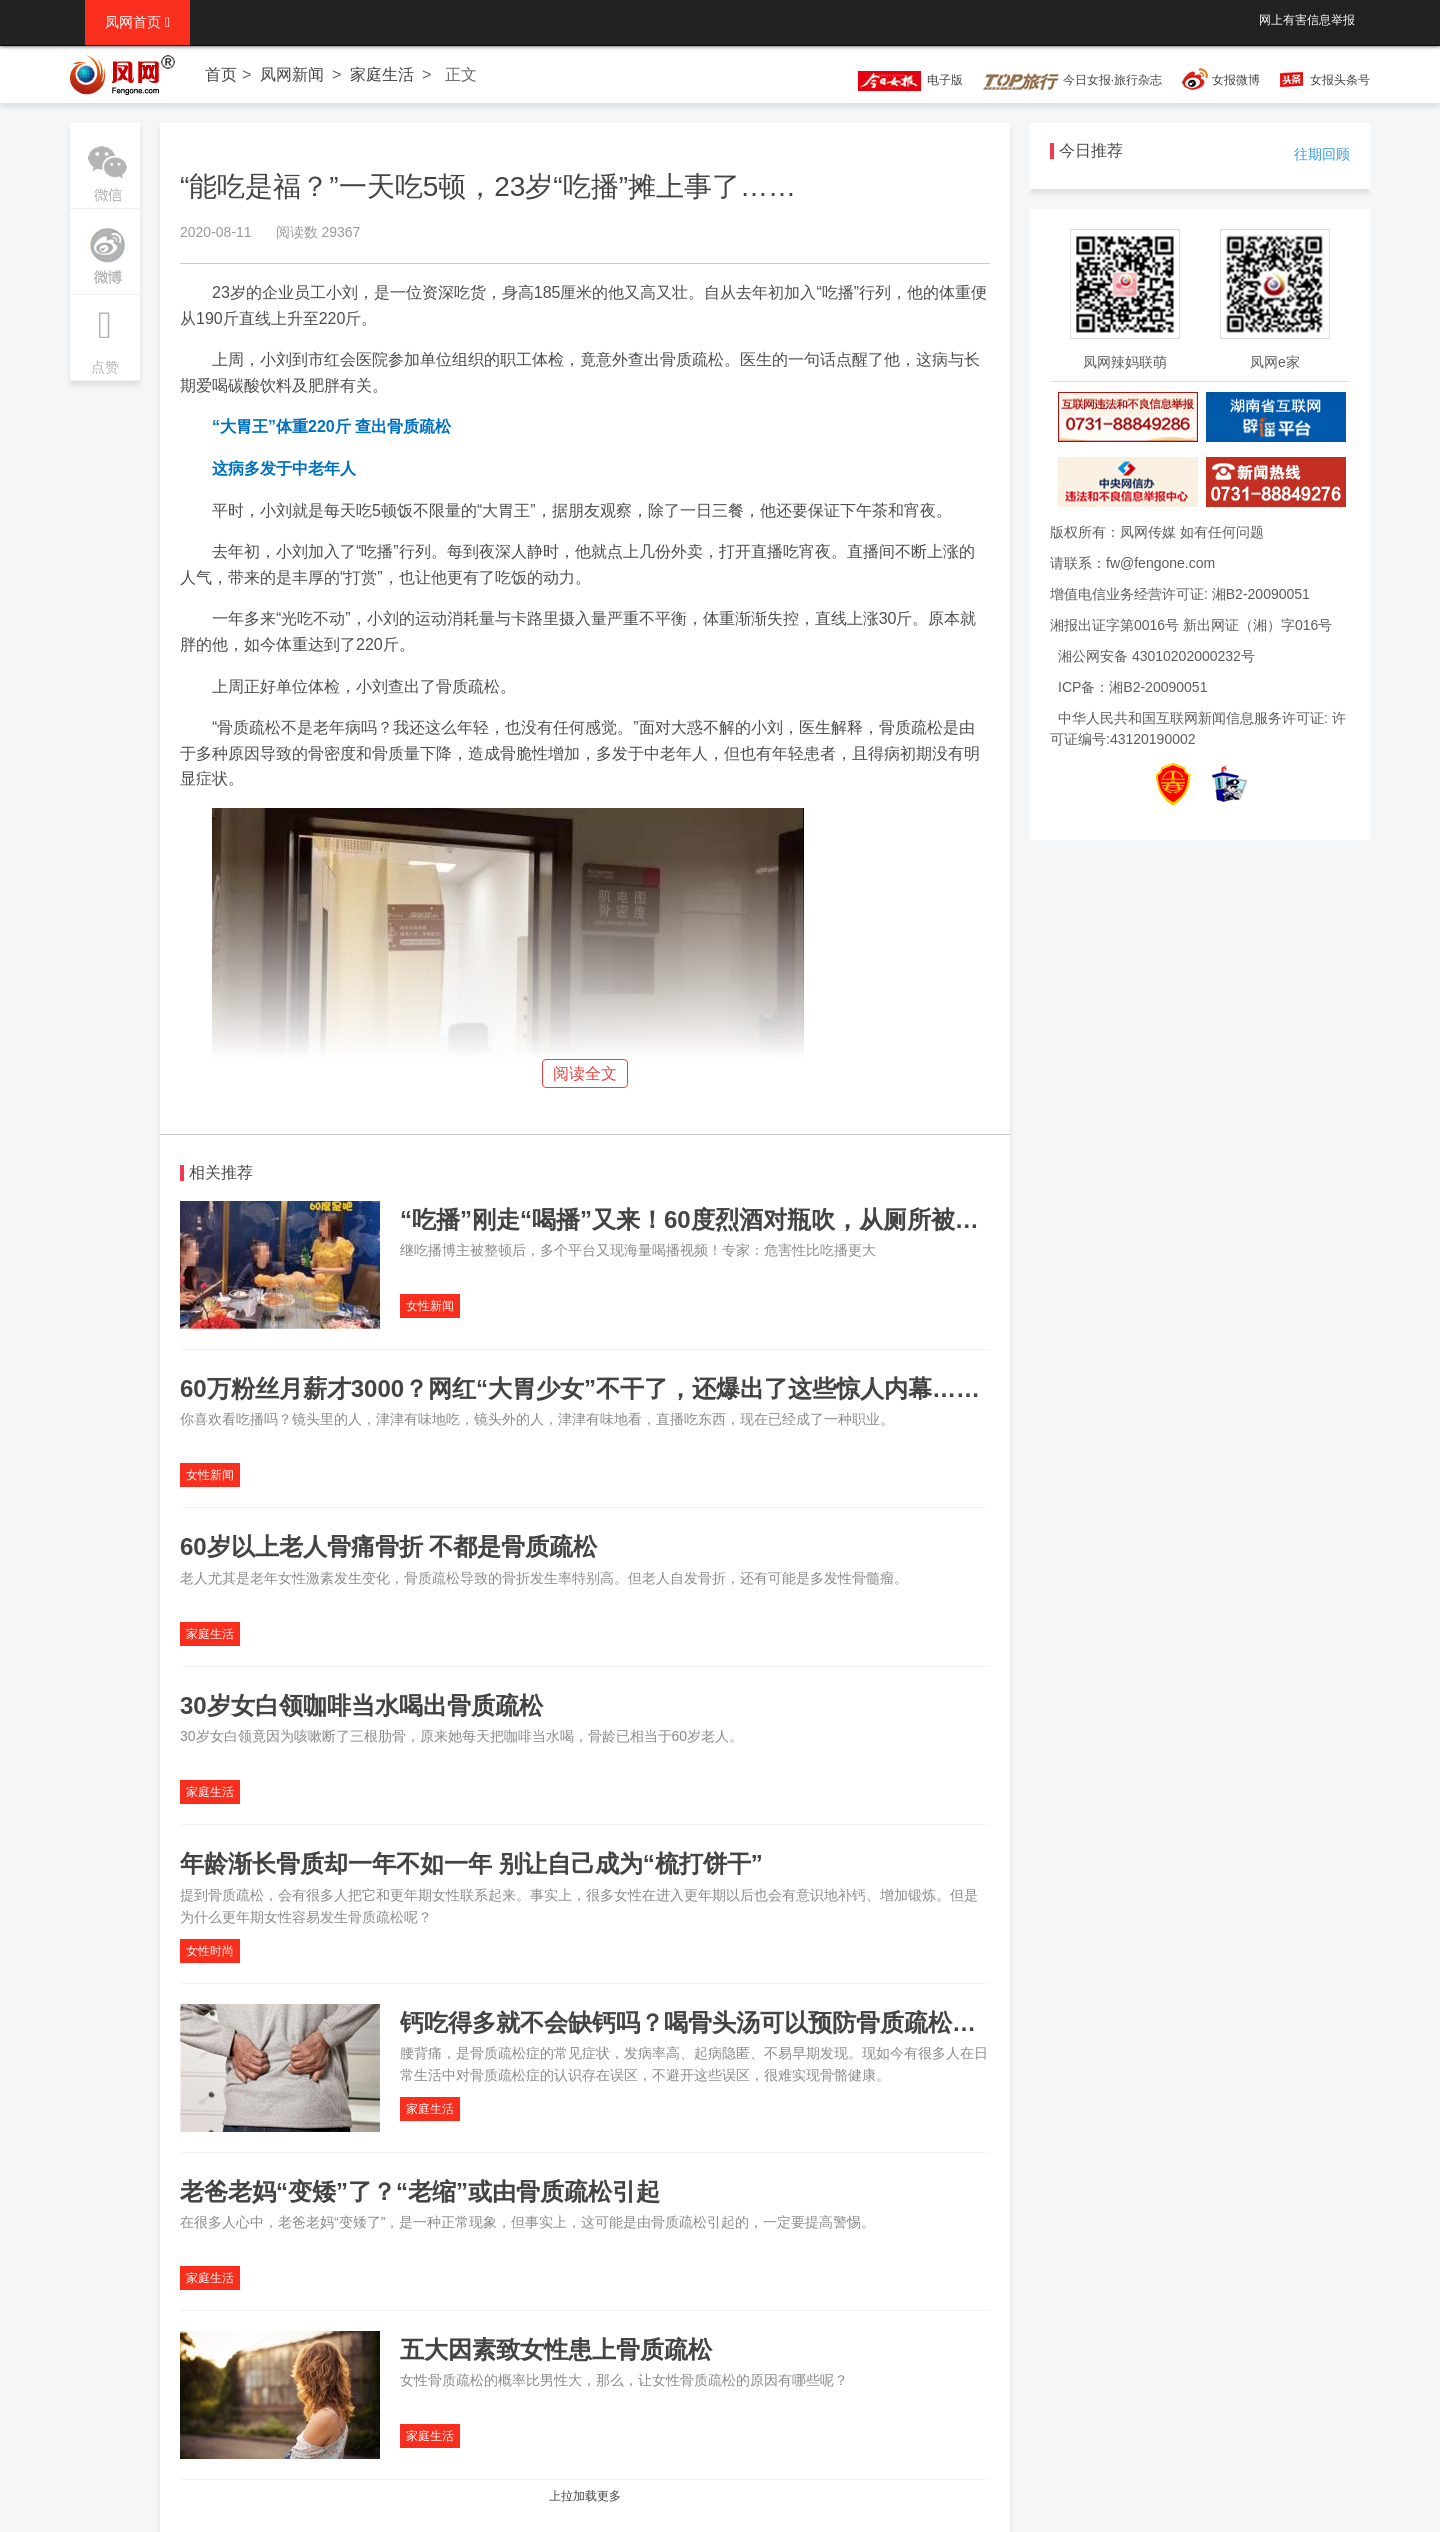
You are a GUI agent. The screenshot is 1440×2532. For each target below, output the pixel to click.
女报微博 (1236, 80)
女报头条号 (1340, 80)
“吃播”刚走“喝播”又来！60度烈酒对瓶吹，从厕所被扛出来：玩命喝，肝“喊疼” (821, 1219)
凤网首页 (137, 22)
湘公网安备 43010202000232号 (1156, 656)
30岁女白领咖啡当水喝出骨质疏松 (361, 1705)
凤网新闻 (292, 74)
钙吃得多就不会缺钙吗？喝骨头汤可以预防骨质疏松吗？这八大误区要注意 (796, 2022)
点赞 (105, 335)
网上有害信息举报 (1307, 20)
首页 (221, 74)
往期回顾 (1322, 154)
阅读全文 (585, 1073)
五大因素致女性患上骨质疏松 (556, 2349)
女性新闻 (430, 1306)
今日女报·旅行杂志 (1072, 80)
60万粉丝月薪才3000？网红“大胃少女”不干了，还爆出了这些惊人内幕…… (580, 1388)
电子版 (901, 80)
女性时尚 (210, 1951)
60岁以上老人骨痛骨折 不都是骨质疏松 (388, 1546)
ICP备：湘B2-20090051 (1132, 687)
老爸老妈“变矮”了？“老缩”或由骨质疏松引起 (420, 2191)
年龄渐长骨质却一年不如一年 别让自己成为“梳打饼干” (471, 1863)
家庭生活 (382, 74)
